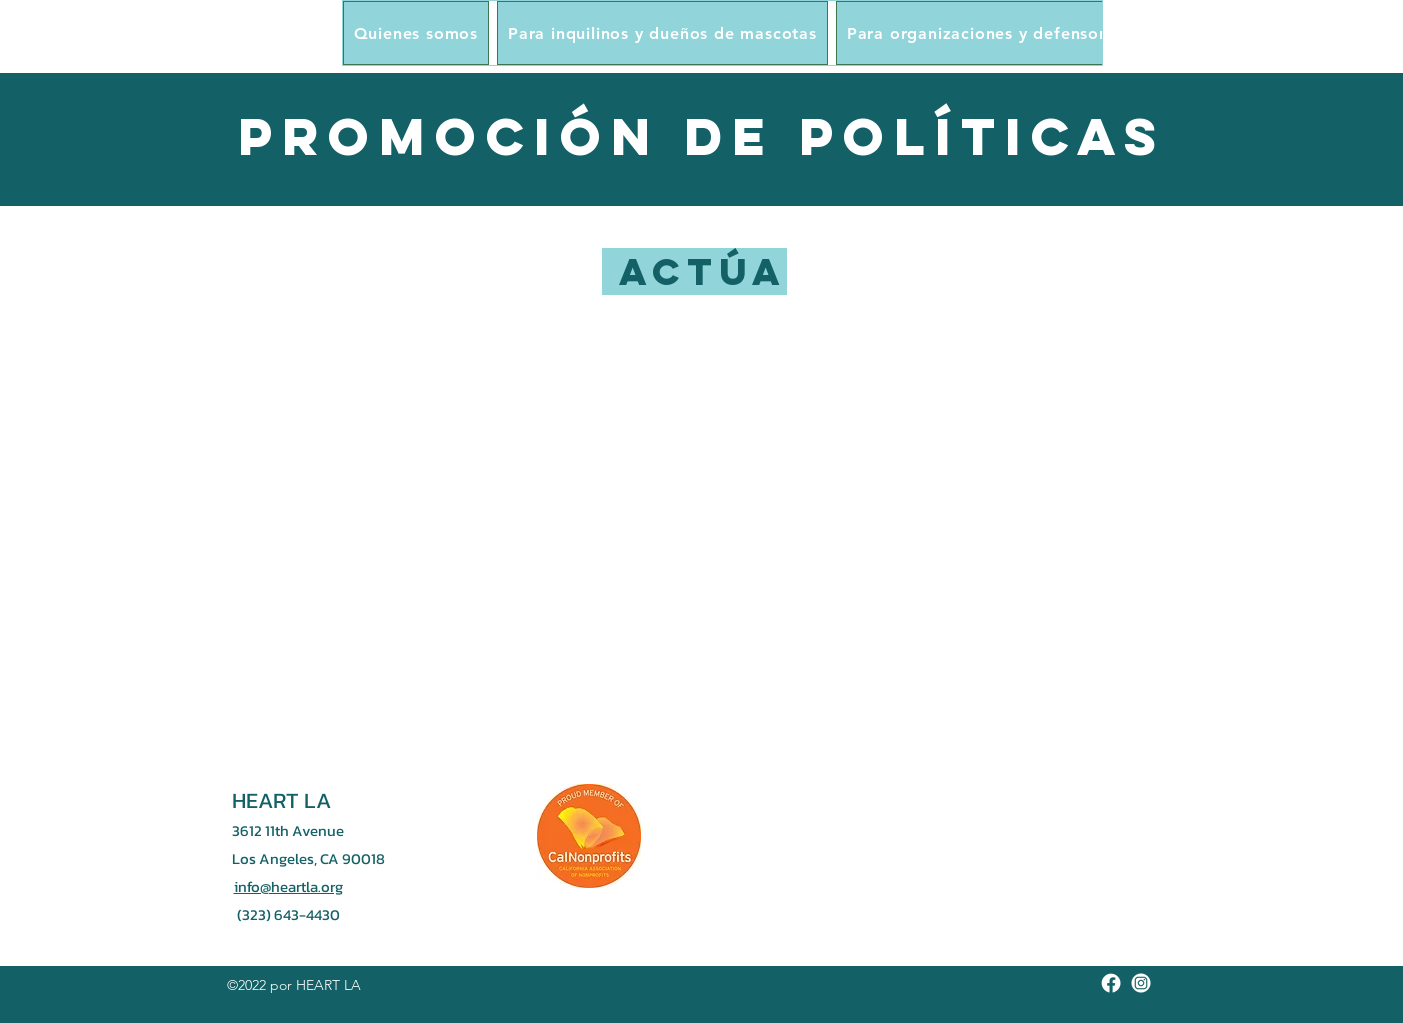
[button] (416, 33)
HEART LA (281, 800)
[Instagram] (1141, 983)
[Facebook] (1111, 983)
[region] (701, 474)
